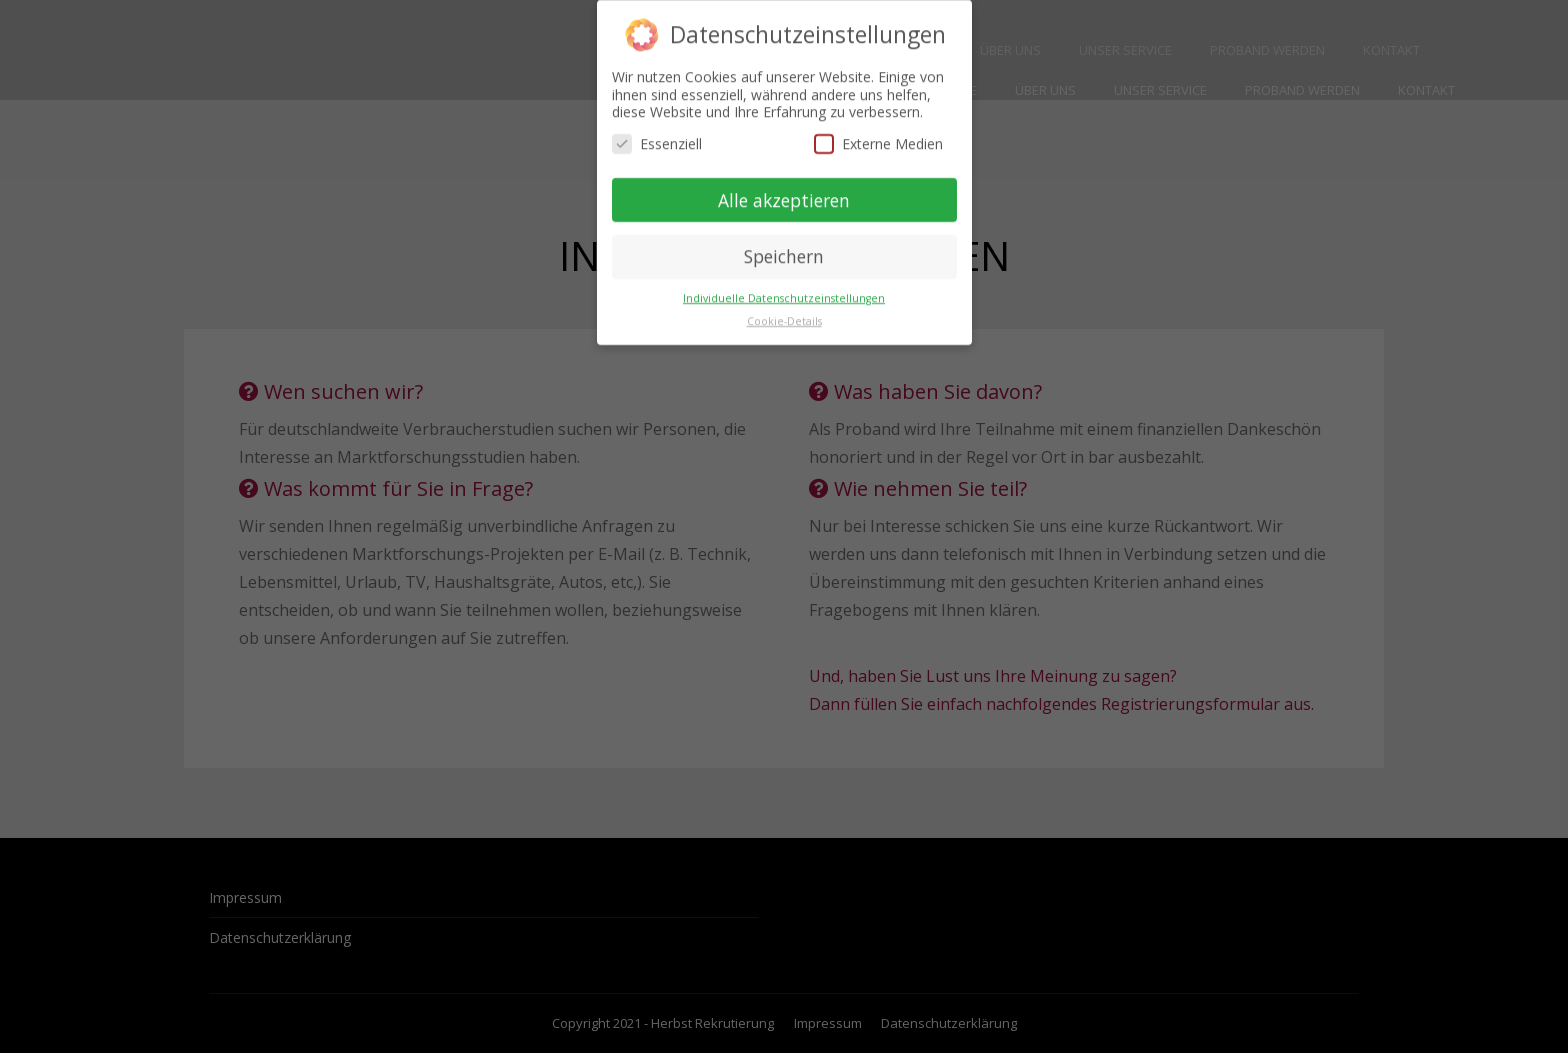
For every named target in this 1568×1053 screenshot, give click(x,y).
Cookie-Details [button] (784, 311)
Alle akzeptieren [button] (784, 190)
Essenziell (657, 133)
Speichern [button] (784, 246)
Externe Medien (878, 133)
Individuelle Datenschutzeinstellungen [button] (784, 288)
